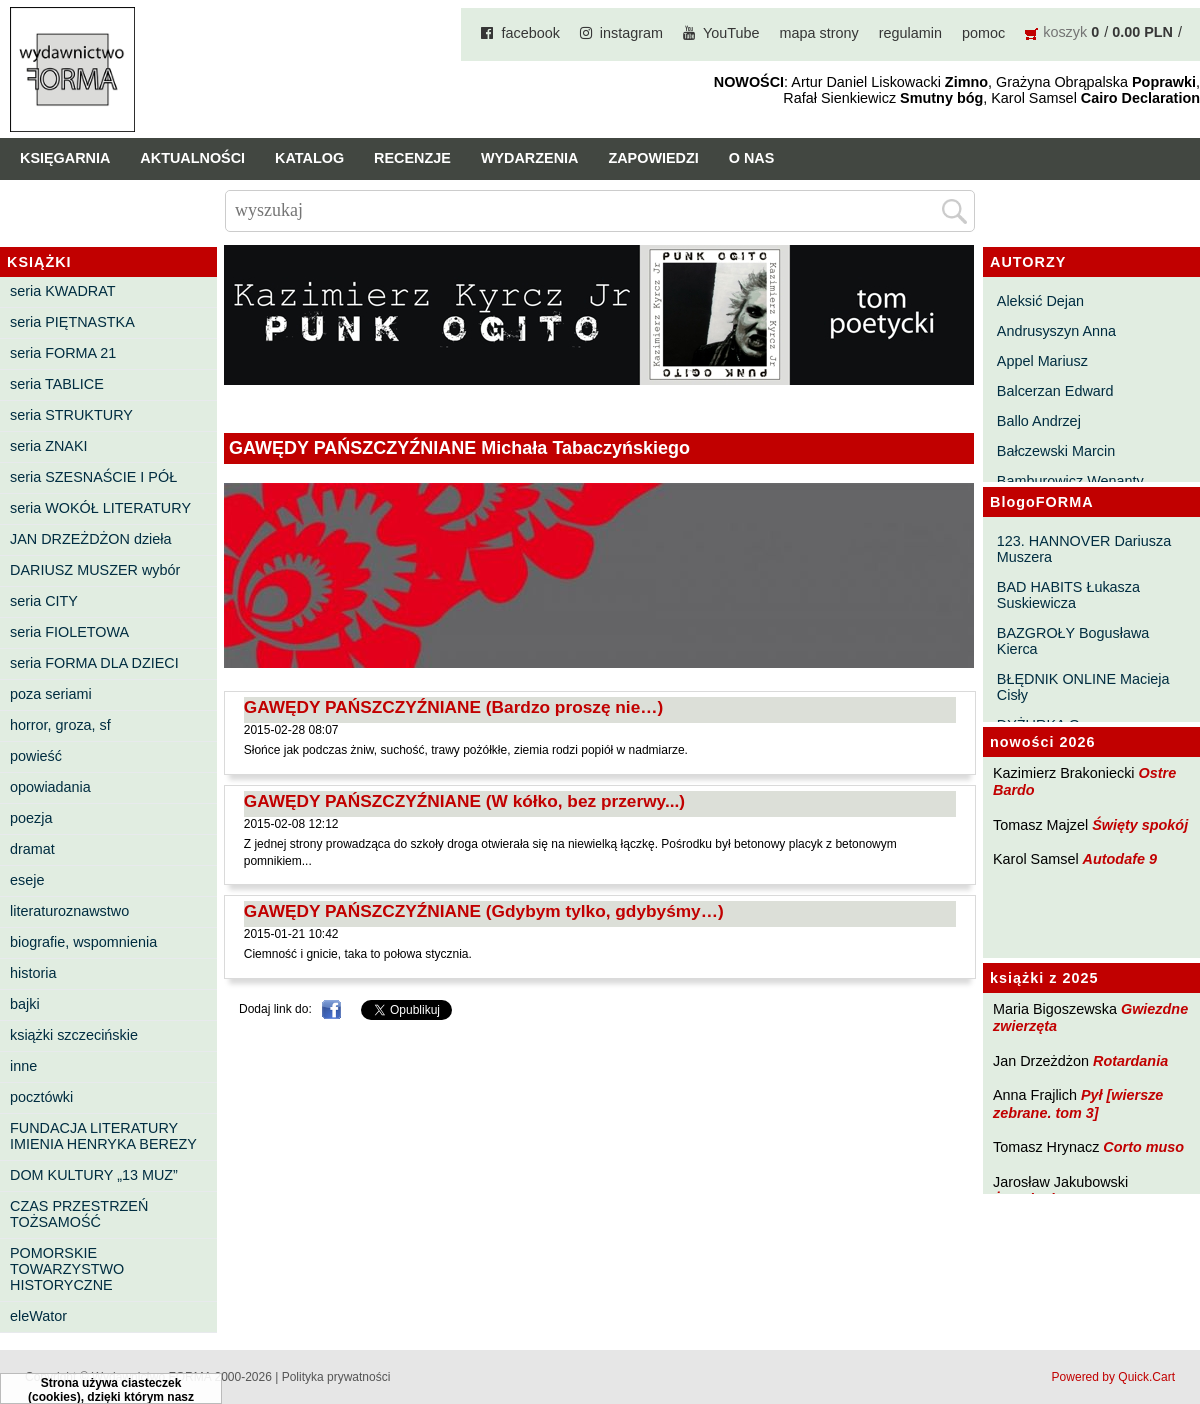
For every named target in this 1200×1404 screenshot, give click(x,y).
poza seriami (51, 694)
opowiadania (50, 787)
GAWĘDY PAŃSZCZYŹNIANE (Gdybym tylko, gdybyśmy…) (484, 911)
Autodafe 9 (1120, 859)
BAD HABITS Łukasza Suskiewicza (1068, 595)
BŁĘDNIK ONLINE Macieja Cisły (1083, 687)
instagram (631, 33)
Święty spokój (1140, 825)
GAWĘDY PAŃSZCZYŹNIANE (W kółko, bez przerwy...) (464, 801)
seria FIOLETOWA (69, 632)
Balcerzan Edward (1055, 391)
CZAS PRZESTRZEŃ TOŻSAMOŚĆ (79, 1214)
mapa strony (819, 33)
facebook (530, 33)
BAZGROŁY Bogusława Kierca (1073, 641)
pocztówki (41, 1097)
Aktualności (192, 158)
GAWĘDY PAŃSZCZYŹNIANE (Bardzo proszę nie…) (454, 707)
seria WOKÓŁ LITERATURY (100, 508)
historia (33, 973)
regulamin (910, 33)
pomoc (983, 33)
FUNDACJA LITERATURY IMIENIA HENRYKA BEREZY (103, 1136)
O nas (752, 158)
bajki (25, 1004)
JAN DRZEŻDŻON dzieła (91, 539)
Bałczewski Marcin (1056, 451)
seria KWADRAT (63, 291)
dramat (32, 849)
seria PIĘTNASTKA (72, 322)
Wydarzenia (530, 158)
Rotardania (1130, 1061)
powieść (36, 756)
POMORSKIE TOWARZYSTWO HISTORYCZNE (67, 1269)
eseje (27, 880)
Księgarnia (65, 158)
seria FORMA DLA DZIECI (94, 663)
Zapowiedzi (653, 158)
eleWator (38, 1316)
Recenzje (412, 158)
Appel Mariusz (1042, 361)
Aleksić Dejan (1040, 301)
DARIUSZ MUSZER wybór (95, 570)
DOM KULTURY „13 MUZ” (94, 1175)
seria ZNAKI (49, 446)
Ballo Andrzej (1039, 421)
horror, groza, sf (60, 725)
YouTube (731, 33)
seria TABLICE (57, 384)
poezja (31, 818)
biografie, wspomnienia (83, 942)
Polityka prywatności (336, 1377)
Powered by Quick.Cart (1113, 1377)
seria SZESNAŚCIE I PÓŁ (93, 477)
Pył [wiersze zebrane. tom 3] (1078, 1103)
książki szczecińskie (74, 1035)
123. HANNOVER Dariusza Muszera (1084, 549)
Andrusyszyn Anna (1056, 331)
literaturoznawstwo (69, 911)
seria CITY (44, 601)
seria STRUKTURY (71, 415)
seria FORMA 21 (63, 353)
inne (23, 1066)
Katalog (309, 158)
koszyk (1065, 32)
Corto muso (1143, 1147)
